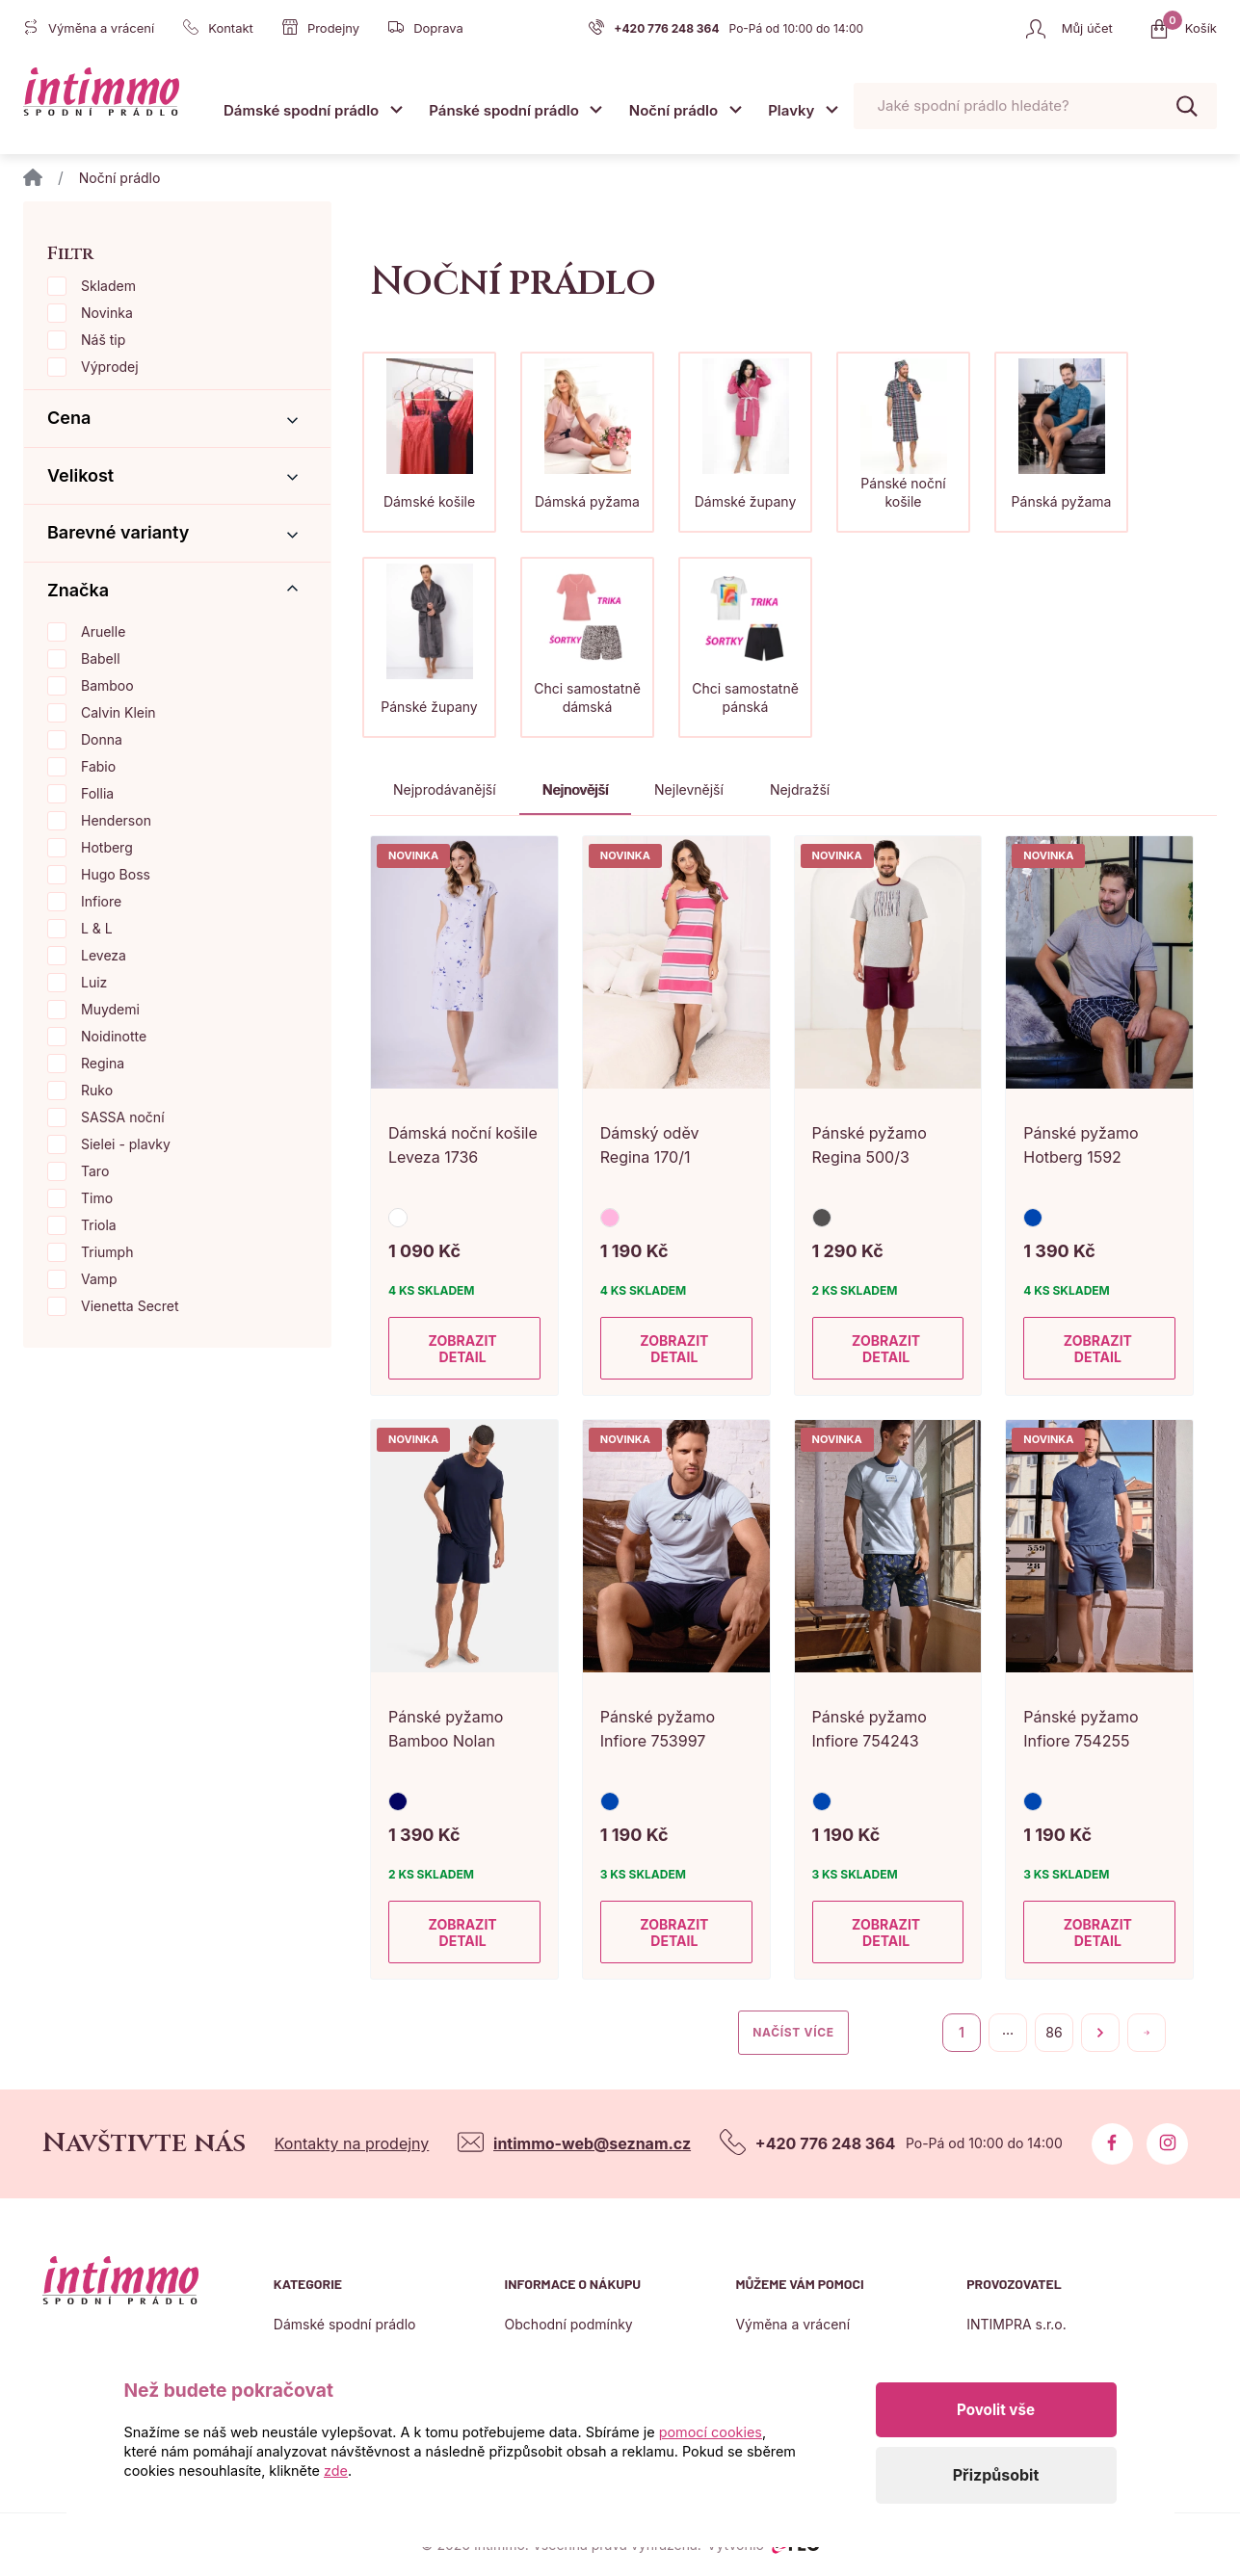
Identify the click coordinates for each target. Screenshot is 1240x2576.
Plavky (791, 110)
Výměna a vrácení (792, 2324)
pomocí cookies (710, 2432)
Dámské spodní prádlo (301, 110)
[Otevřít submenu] (396, 109)
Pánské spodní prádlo (504, 110)
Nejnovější (575, 789)
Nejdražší (800, 789)
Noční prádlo (673, 110)
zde (336, 2470)
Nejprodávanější (444, 789)
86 (1053, 2032)
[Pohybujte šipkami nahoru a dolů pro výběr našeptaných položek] (1035, 106)
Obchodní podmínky (569, 2324)
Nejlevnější (689, 789)
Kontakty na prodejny (352, 2143)
